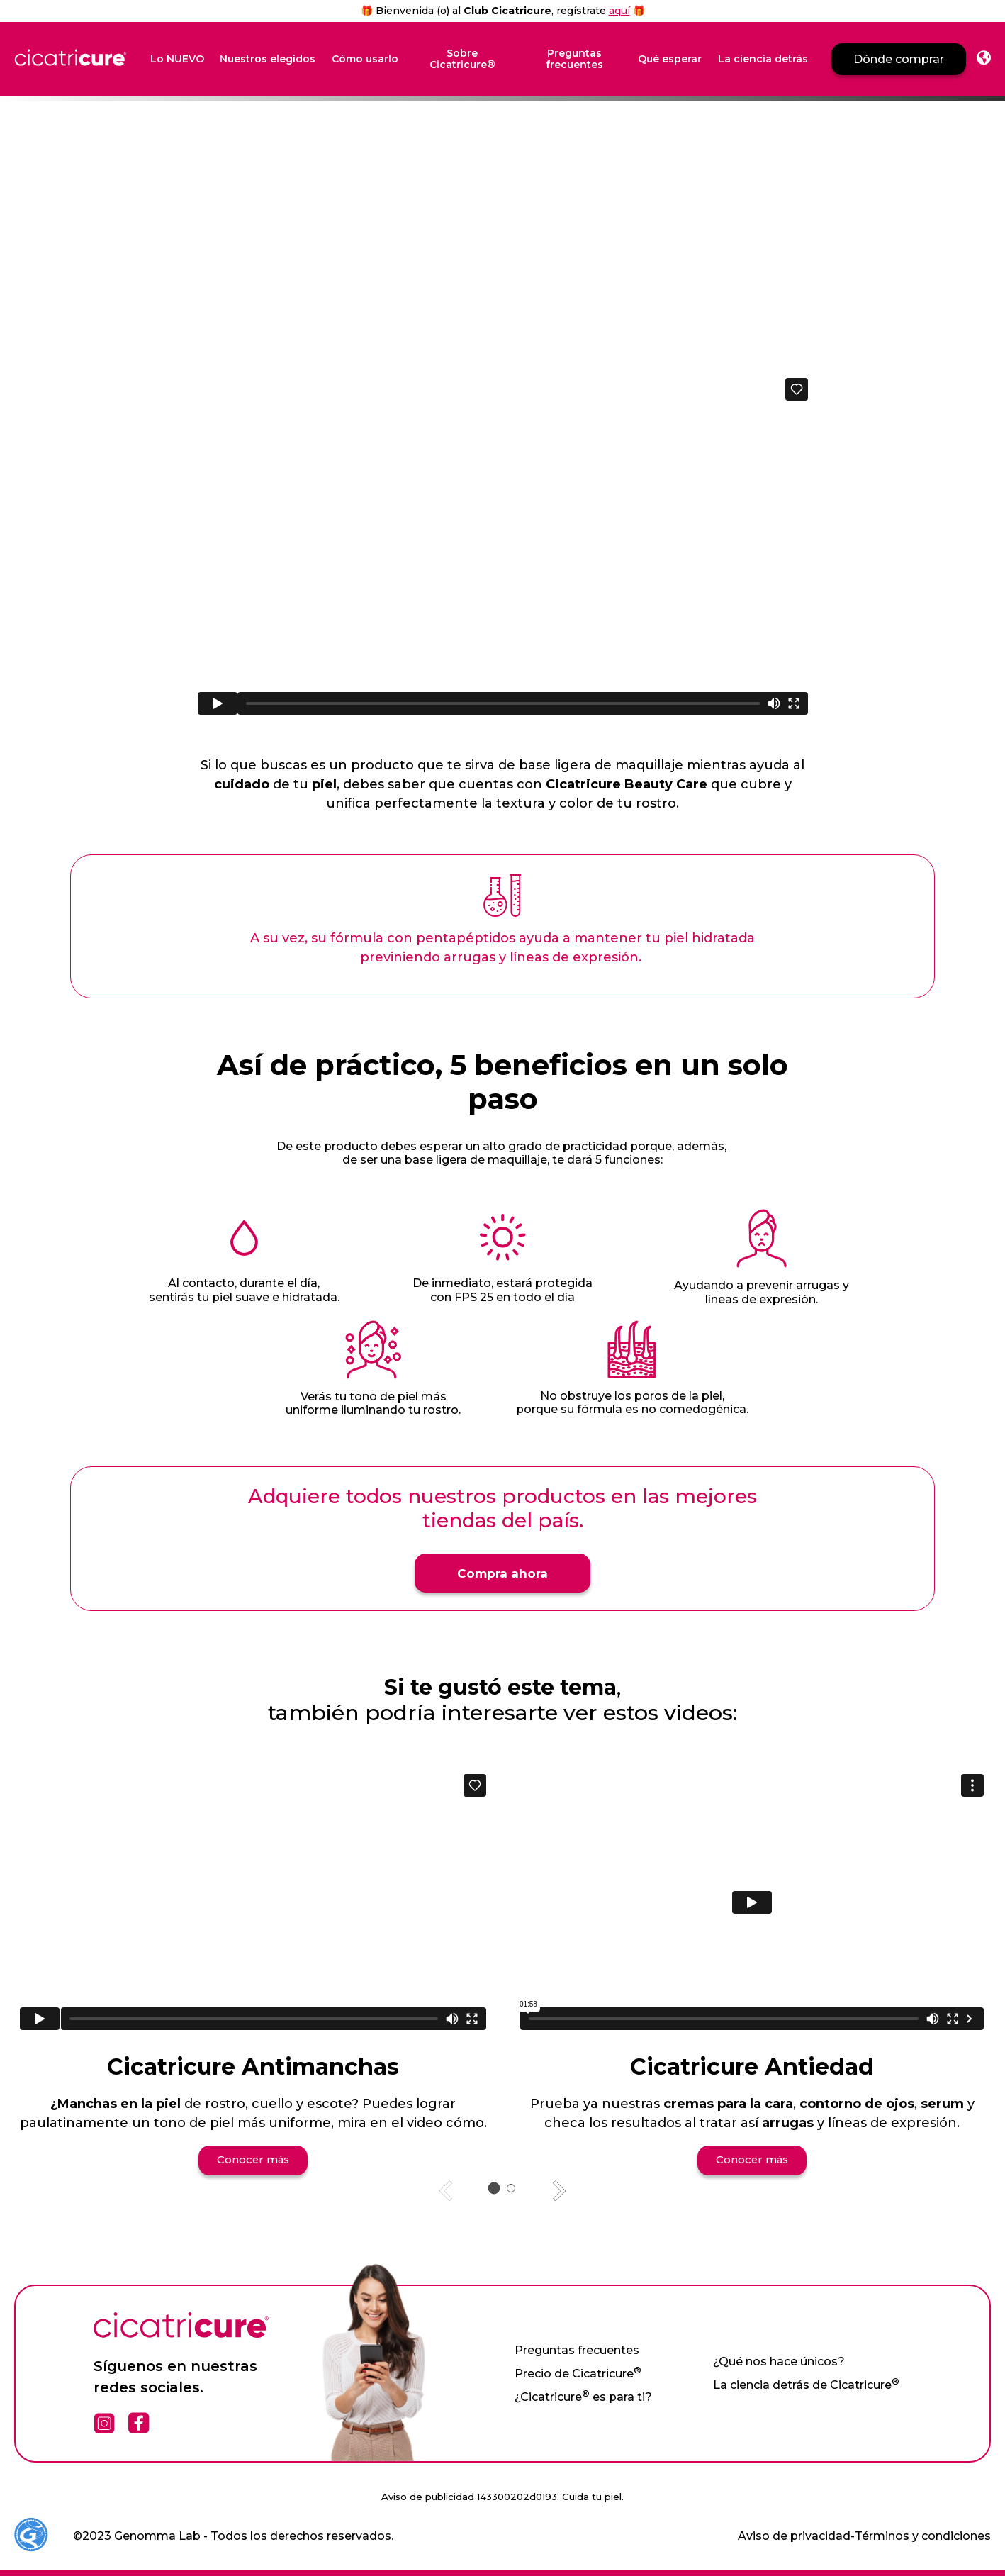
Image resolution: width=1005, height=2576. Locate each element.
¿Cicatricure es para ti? (583, 2395)
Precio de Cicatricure (578, 2372)
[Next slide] (557, 2189)
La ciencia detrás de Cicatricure (806, 2383)
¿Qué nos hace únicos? (779, 2360)
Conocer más (253, 2158)
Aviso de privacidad (794, 2534)
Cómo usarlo (365, 59)
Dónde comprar (898, 59)
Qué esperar (670, 59)
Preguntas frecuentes (574, 60)
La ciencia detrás (763, 59)
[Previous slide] (447, 2189)
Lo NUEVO (177, 59)
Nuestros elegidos (267, 59)
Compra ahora (502, 1571)
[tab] (494, 2186)
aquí (619, 10)
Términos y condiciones (923, 2534)
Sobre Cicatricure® (462, 60)
